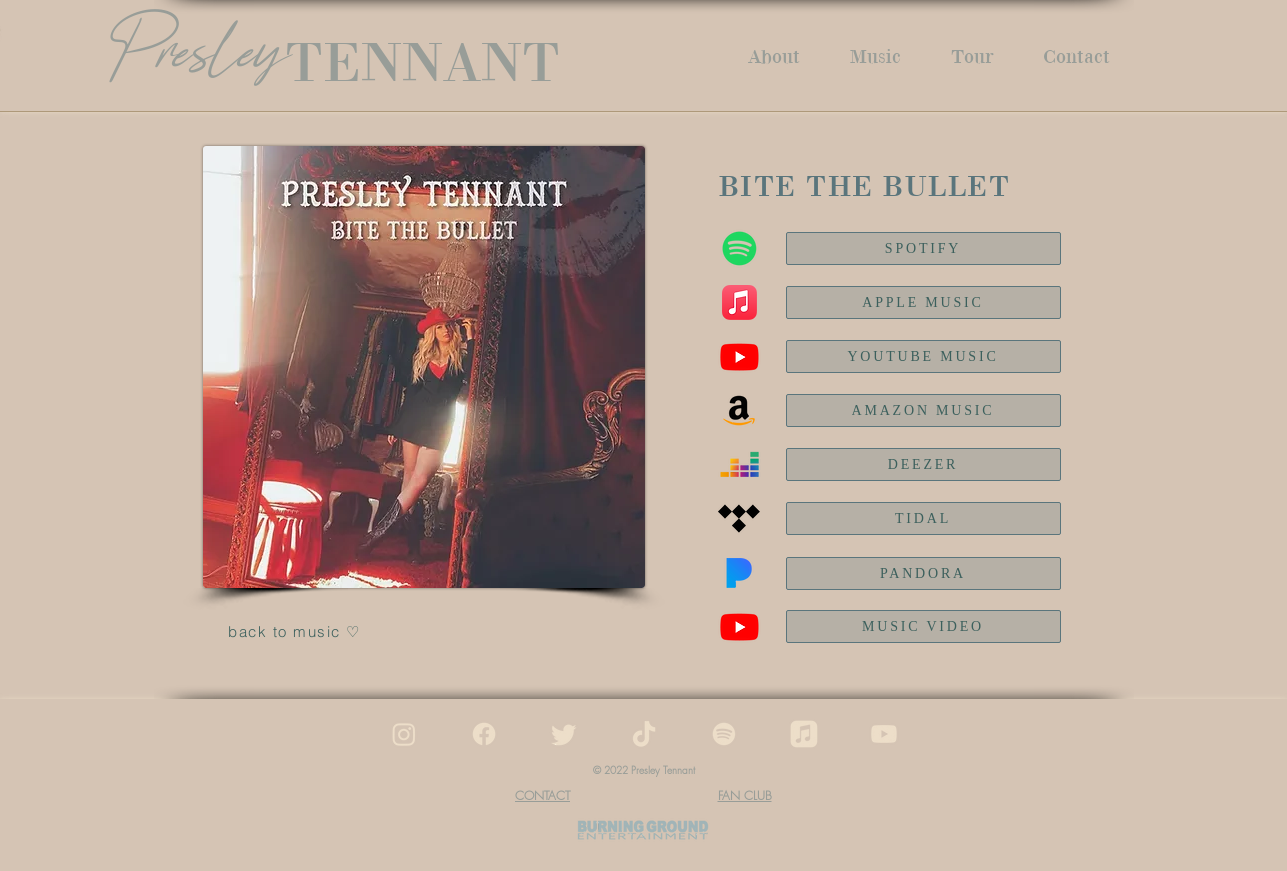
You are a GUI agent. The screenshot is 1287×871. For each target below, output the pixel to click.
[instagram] (404, 734)
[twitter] (564, 734)
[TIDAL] (923, 518)
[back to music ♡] (297, 631)
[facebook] (484, 734)
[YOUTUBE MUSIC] (923, 356)
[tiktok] (644, 734)
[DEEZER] (923, 464)
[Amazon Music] (739, 410)
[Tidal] (739, 518)
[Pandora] (739, 573)
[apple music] (804, 734)
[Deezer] (739, 464)
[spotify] (724, 734)
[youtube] (884, 734)
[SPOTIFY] (923, 248)
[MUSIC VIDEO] (923, 626)
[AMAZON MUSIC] (923, 410)
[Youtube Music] (739, 356)
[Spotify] (739, 248)
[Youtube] (739, 626)
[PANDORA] (923, 573)
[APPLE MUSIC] (923, 302)
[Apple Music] (739, 302)
